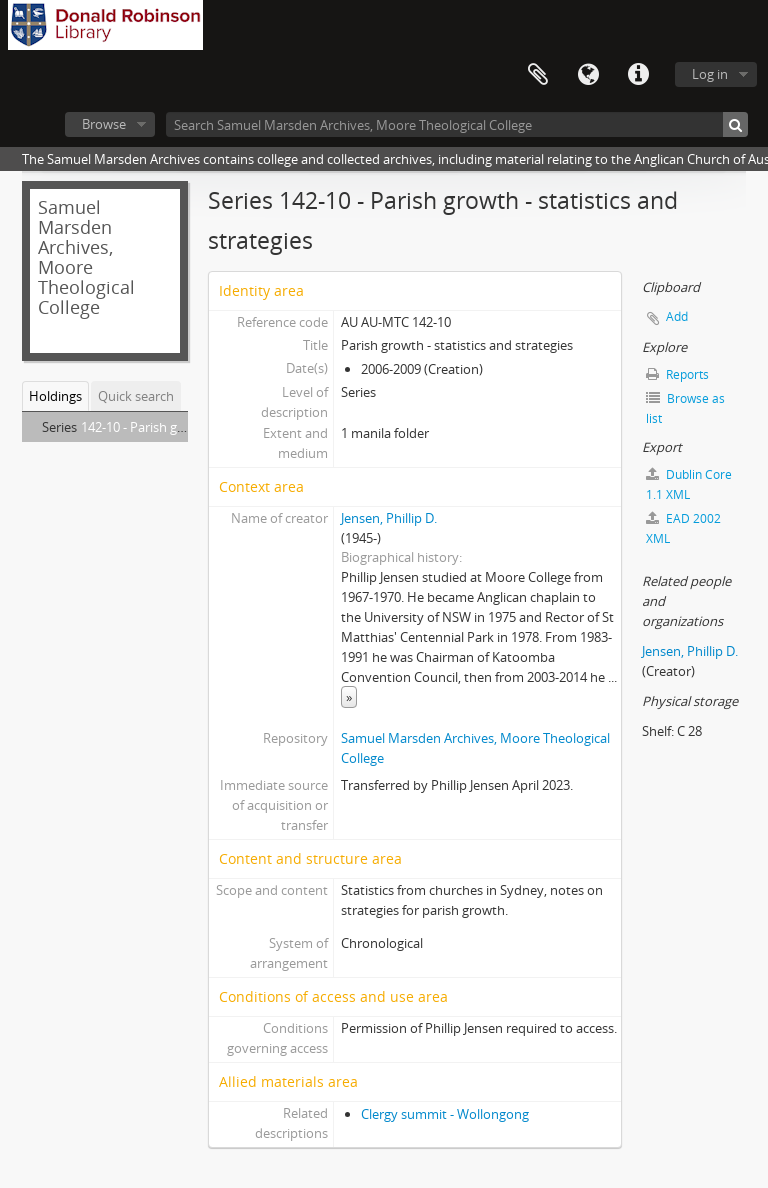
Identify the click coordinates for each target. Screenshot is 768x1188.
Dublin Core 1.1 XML (689, 484)
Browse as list (685, 408)
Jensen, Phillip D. (389, 518)
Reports (677, 374)
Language (588, 75)
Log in (710, 74)
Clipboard (538, 75)
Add (677, 316)
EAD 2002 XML (683, 528)
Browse (104, 124)
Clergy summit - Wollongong (445, 1114)
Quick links (638, 75)
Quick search (136, 396)
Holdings (55, 396)
